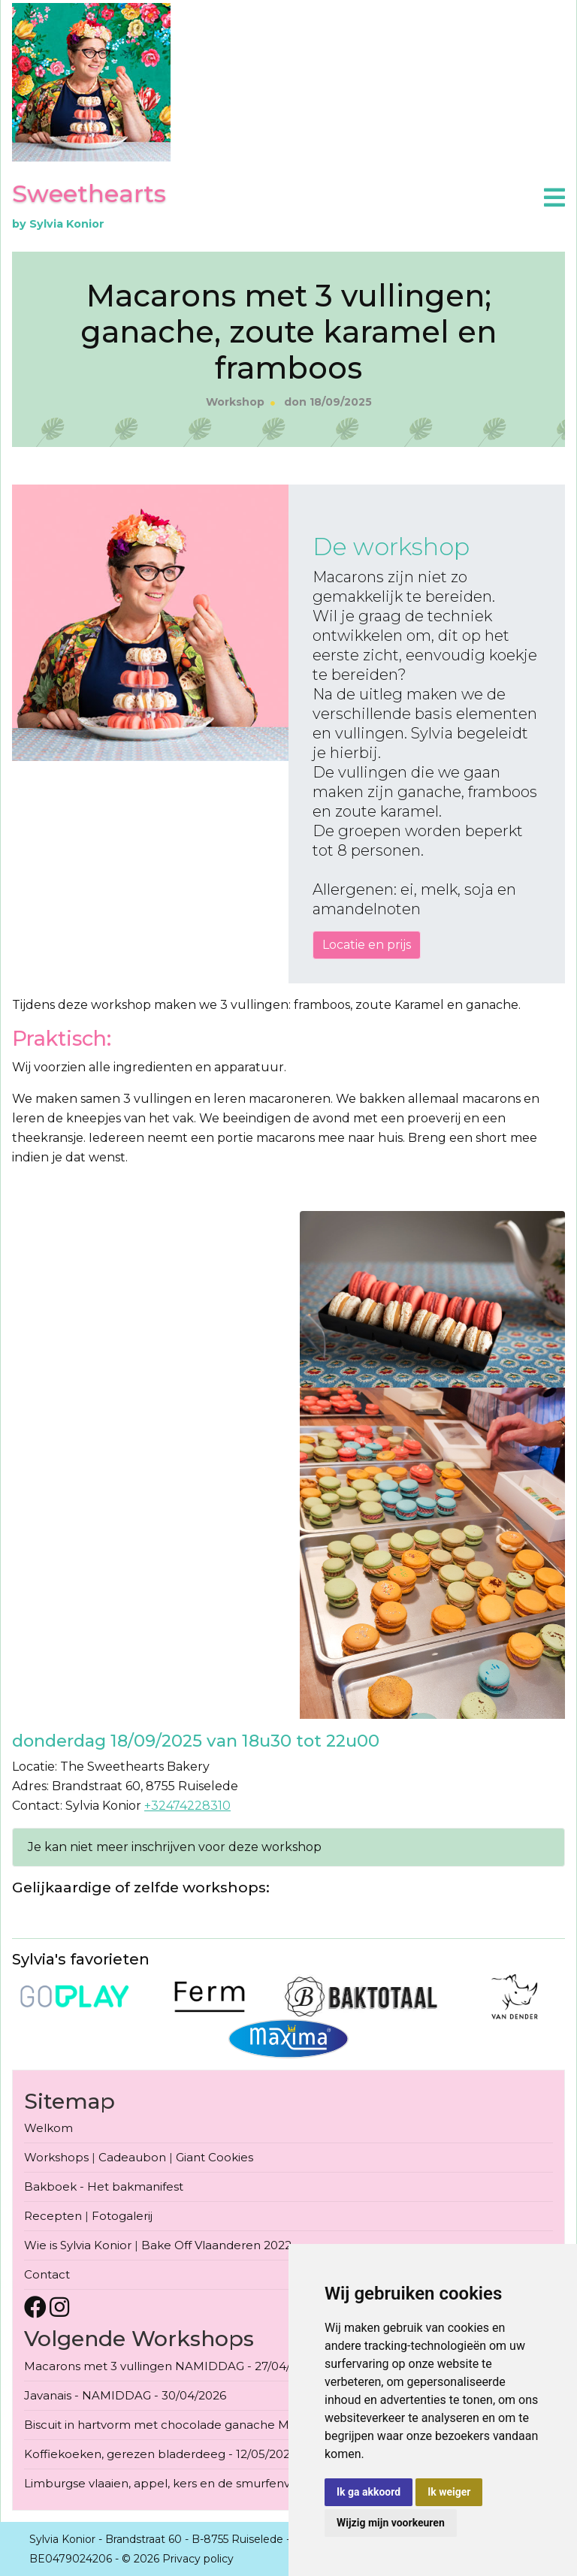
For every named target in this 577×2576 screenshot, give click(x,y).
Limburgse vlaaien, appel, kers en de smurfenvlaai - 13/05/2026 (202, 2483)
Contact (47, 2274)
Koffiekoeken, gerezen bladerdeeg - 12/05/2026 (160, 2454)
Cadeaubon (132, 2157)
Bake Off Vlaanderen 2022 (216, 2245)
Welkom (48, 2128)
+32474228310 (187, 1805)
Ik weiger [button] (448, 2492)
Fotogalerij (122, 2216)
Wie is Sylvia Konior (77, 2245)
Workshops (56, 2157)
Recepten (53, 2216)
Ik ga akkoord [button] (368, 2492)
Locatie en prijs (366, 945)
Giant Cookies (214, 2157)
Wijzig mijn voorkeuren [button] (391, 2523)
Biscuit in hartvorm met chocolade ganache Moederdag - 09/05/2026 (222, 2424)
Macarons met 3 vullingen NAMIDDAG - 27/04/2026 (171, 2366)
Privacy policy (198, 2558)
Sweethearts (89, 193)
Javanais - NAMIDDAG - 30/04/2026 (125, 2395)
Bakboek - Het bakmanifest (103, 2186)
